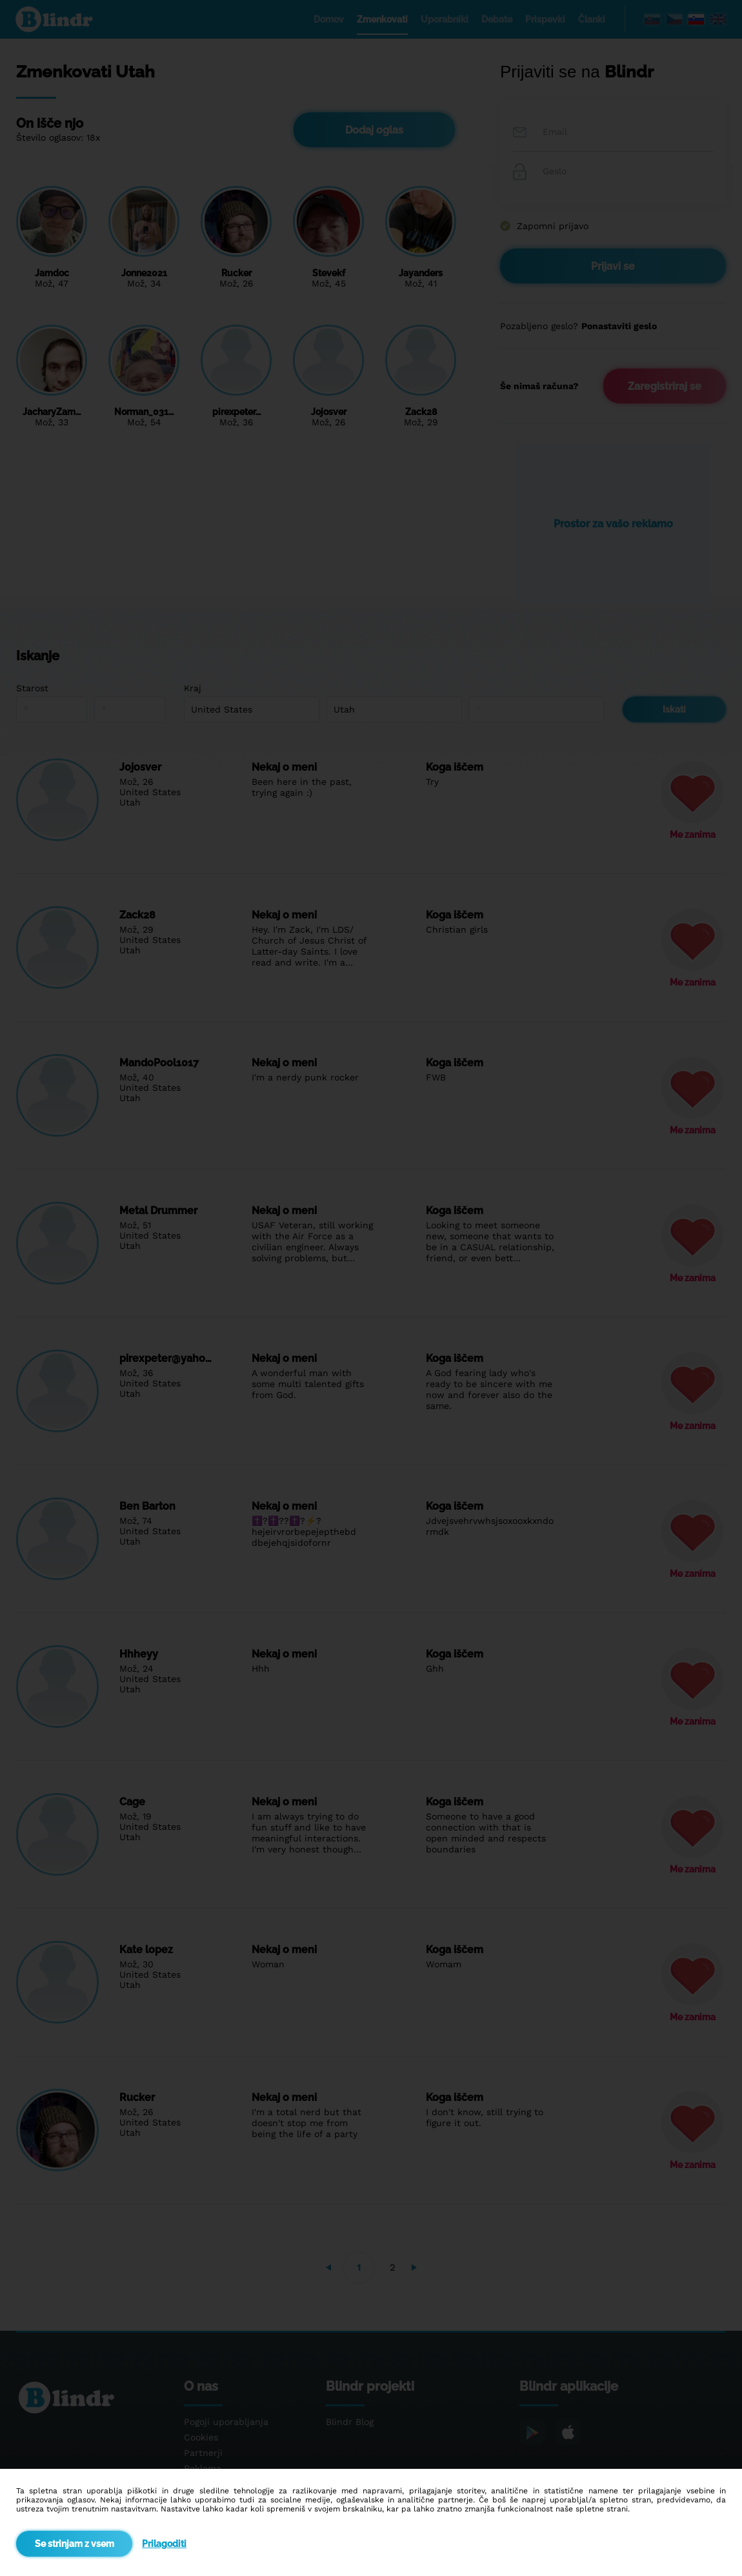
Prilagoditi (164, 2544)
